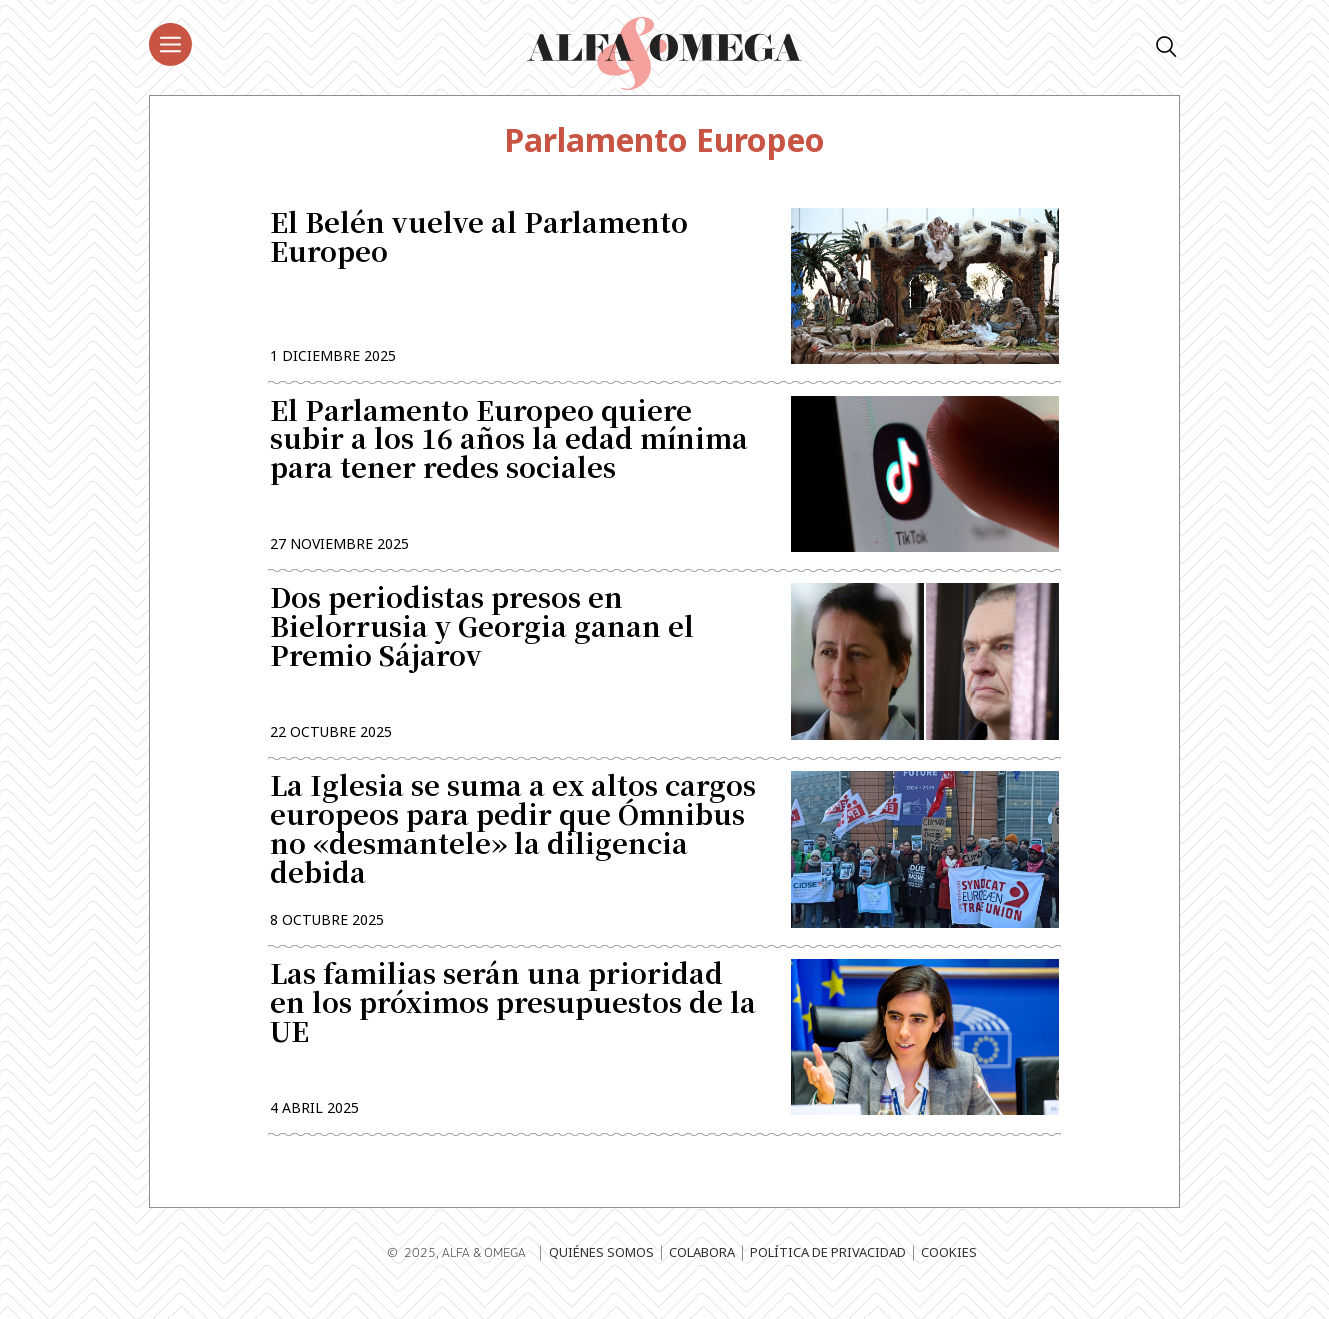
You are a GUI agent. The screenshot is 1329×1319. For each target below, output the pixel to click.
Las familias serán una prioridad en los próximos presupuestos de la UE (513, 1023)
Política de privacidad (828, 1274)
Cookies (949, 1274)
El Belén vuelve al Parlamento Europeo (479, 240)
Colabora (702, 1274)
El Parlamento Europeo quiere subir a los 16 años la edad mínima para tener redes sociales (509, 447)
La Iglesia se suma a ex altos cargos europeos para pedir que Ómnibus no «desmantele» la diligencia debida (513, 845)
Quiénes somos (601, 1274)
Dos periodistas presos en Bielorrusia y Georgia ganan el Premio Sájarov (482, 639)
